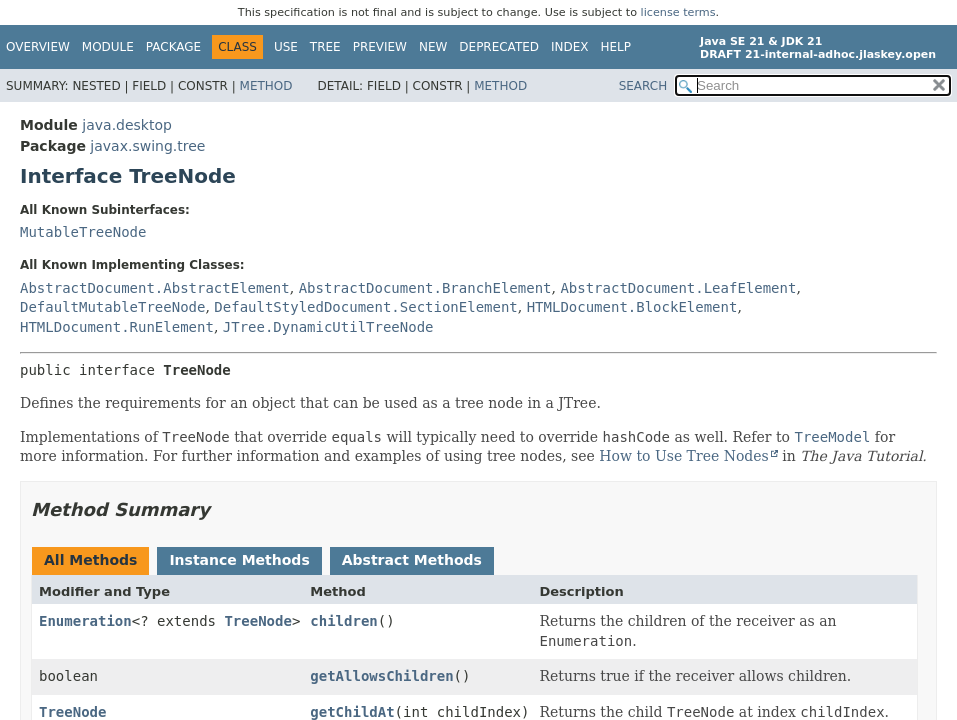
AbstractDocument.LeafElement (678, 288)
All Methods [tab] (90, 560)
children (343, 621)
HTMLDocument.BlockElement (632, 307)
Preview (380, 47)
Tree (325, 47)
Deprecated (499, 47)
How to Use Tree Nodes (683, 456)
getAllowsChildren (381, 676)
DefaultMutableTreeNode (112, 307)
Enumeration (85, 621)
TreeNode (257, 621)
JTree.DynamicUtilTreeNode (328, 327)
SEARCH (643, 86)
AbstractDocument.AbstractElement (155, 288)
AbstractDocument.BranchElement (425, 288)
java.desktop (127, 125)
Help (616, 47)
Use (286, 47)
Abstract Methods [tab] (412, 560)
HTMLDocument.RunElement (117, 327)
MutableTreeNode (83, 232)
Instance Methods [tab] (239, 560)
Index (570, 47)
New (433, 47)
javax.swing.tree (147, 146)
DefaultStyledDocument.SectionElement (365, 307)
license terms (678, 12)
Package (173, 47)
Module (108, 47)
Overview (38, 47)
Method (266, 86)
